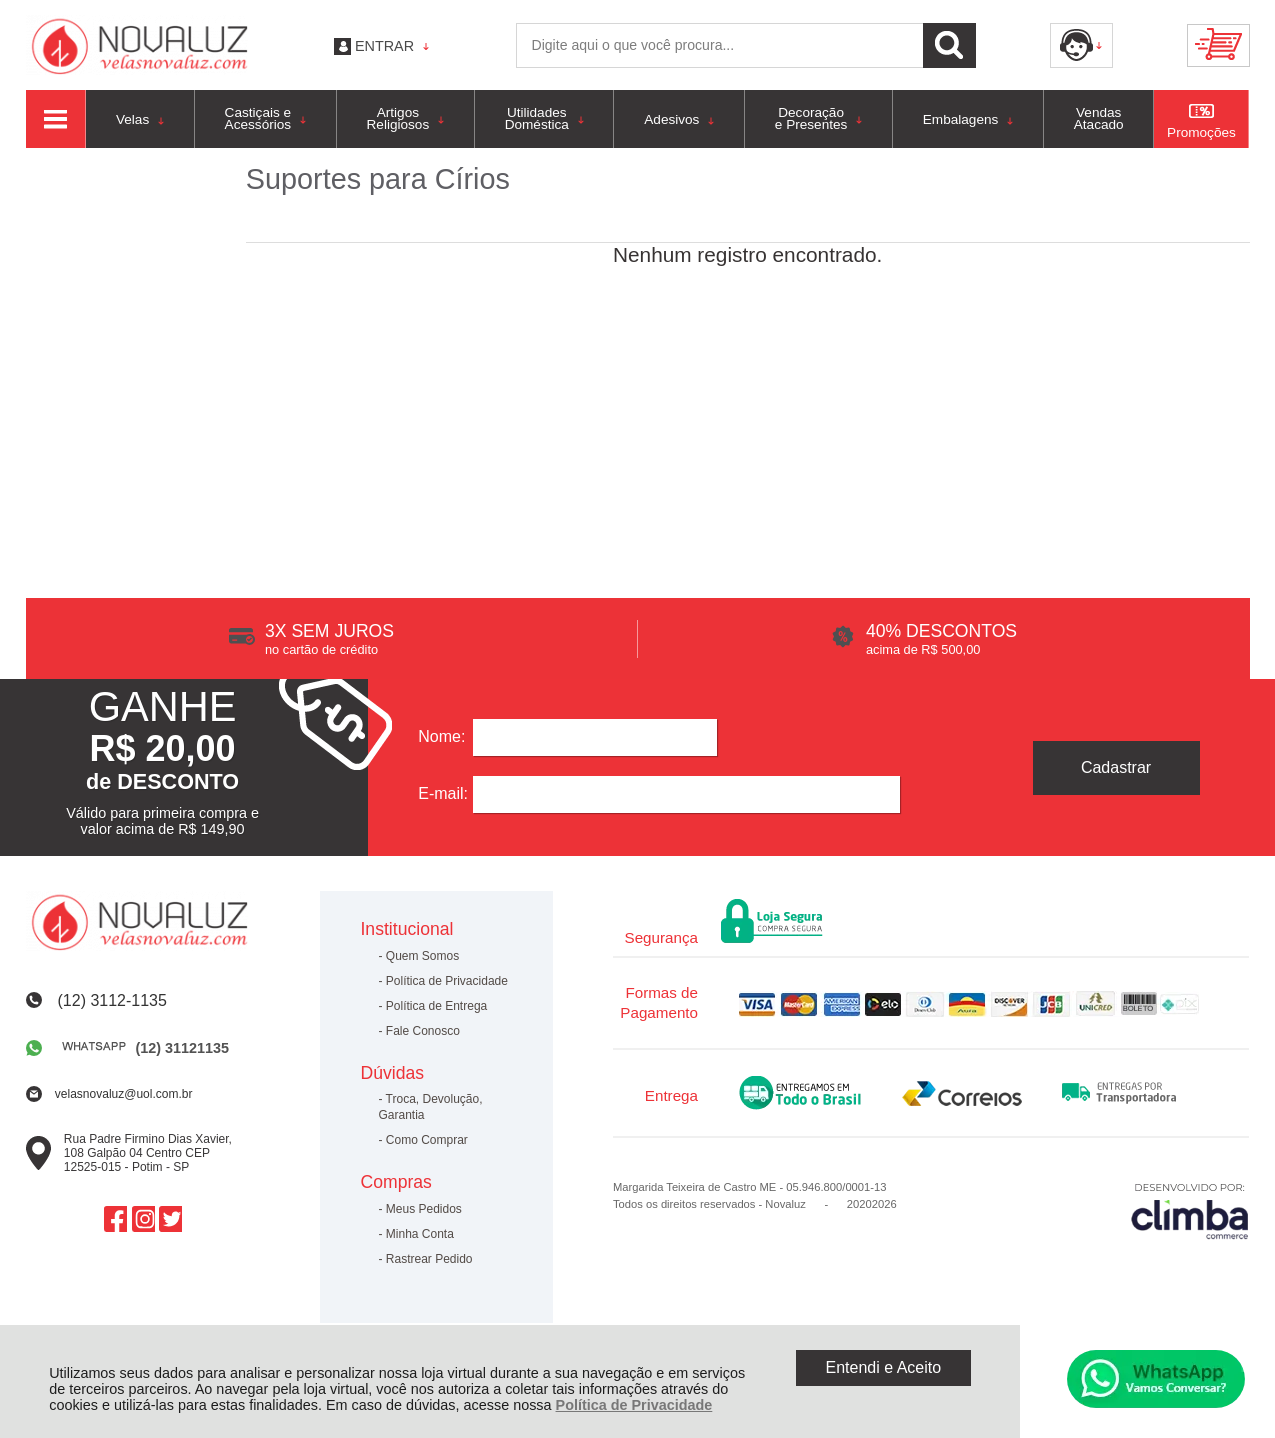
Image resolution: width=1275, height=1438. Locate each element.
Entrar (384, 46)
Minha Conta (420, 1234)
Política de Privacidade (634, 1405)
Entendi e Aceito (883, 1367)
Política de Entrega (436, 1006)
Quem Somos (422, 956)
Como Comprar (427, 1140)
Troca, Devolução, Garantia (430, 1107)
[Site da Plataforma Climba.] (1190, 1210)
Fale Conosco (423, 1031)
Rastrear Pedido (429, 1259)
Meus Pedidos (424, 1209)
